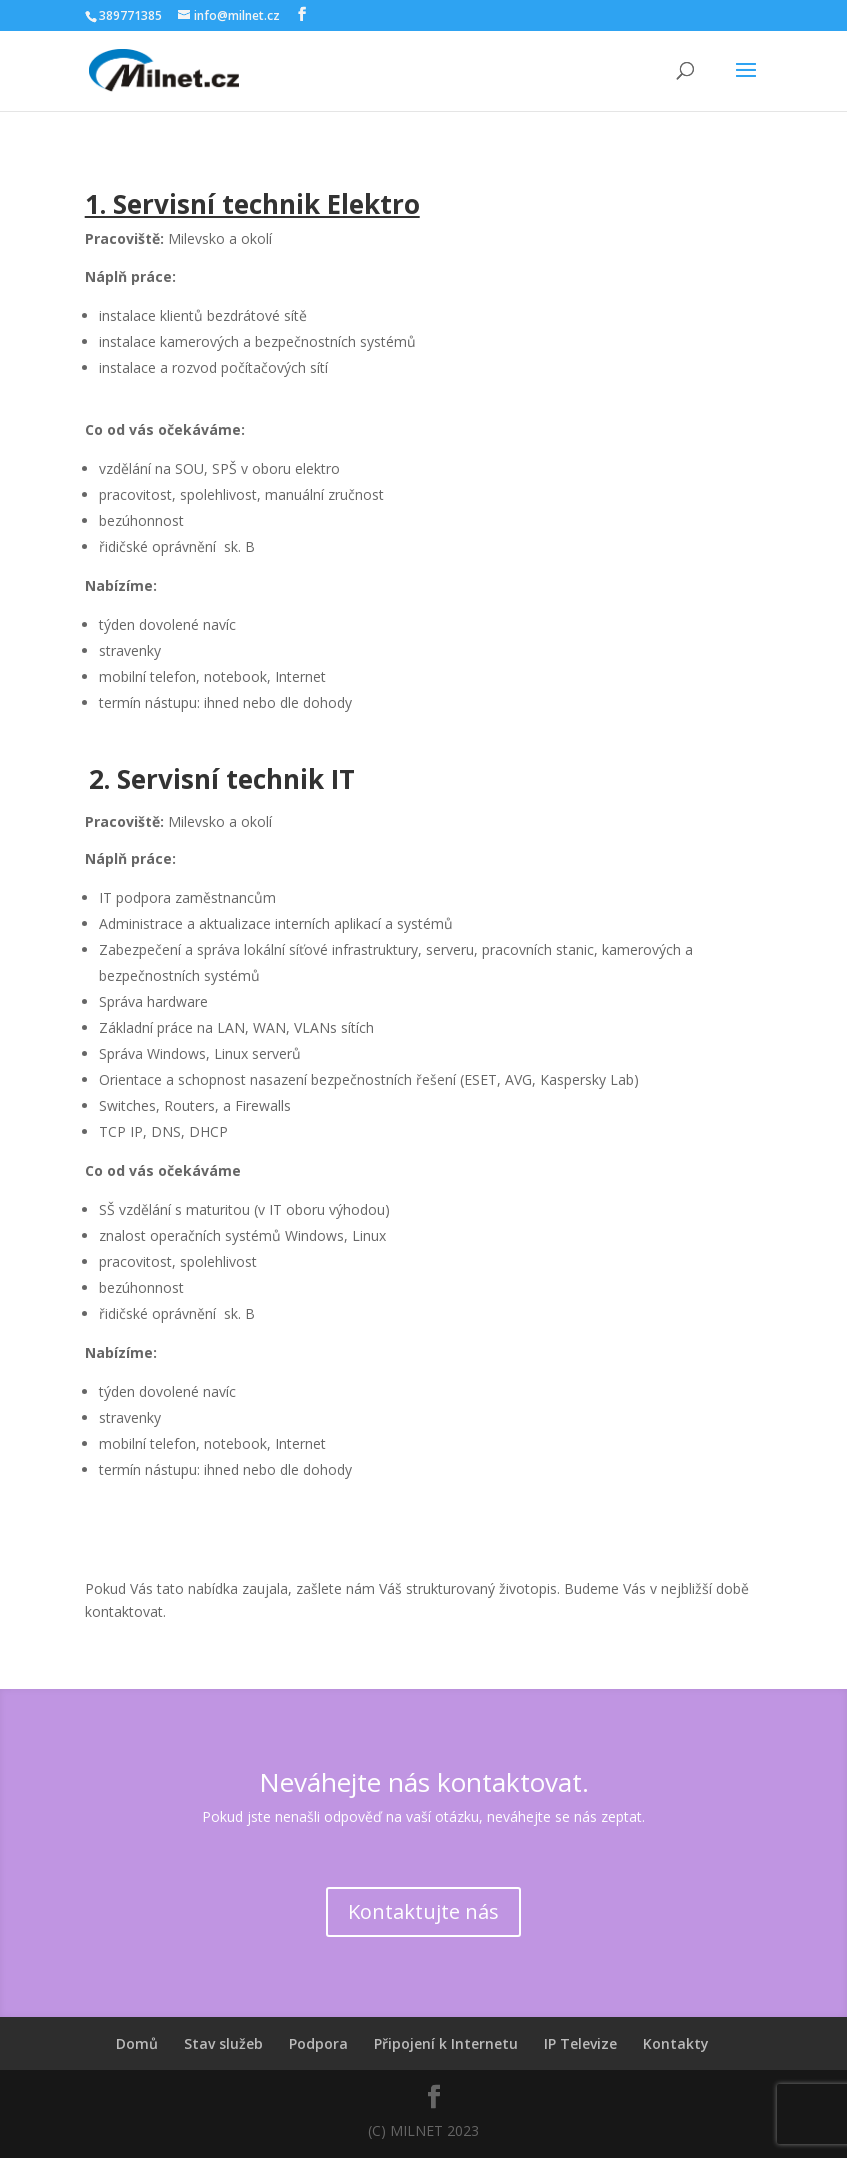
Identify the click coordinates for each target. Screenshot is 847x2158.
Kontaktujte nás (423, 1911)
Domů (137, 2043)
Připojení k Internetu (446, 2043)
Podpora (318, 2043)
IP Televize (580, 2043)
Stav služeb (223, 2043)
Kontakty (676, 2043)
